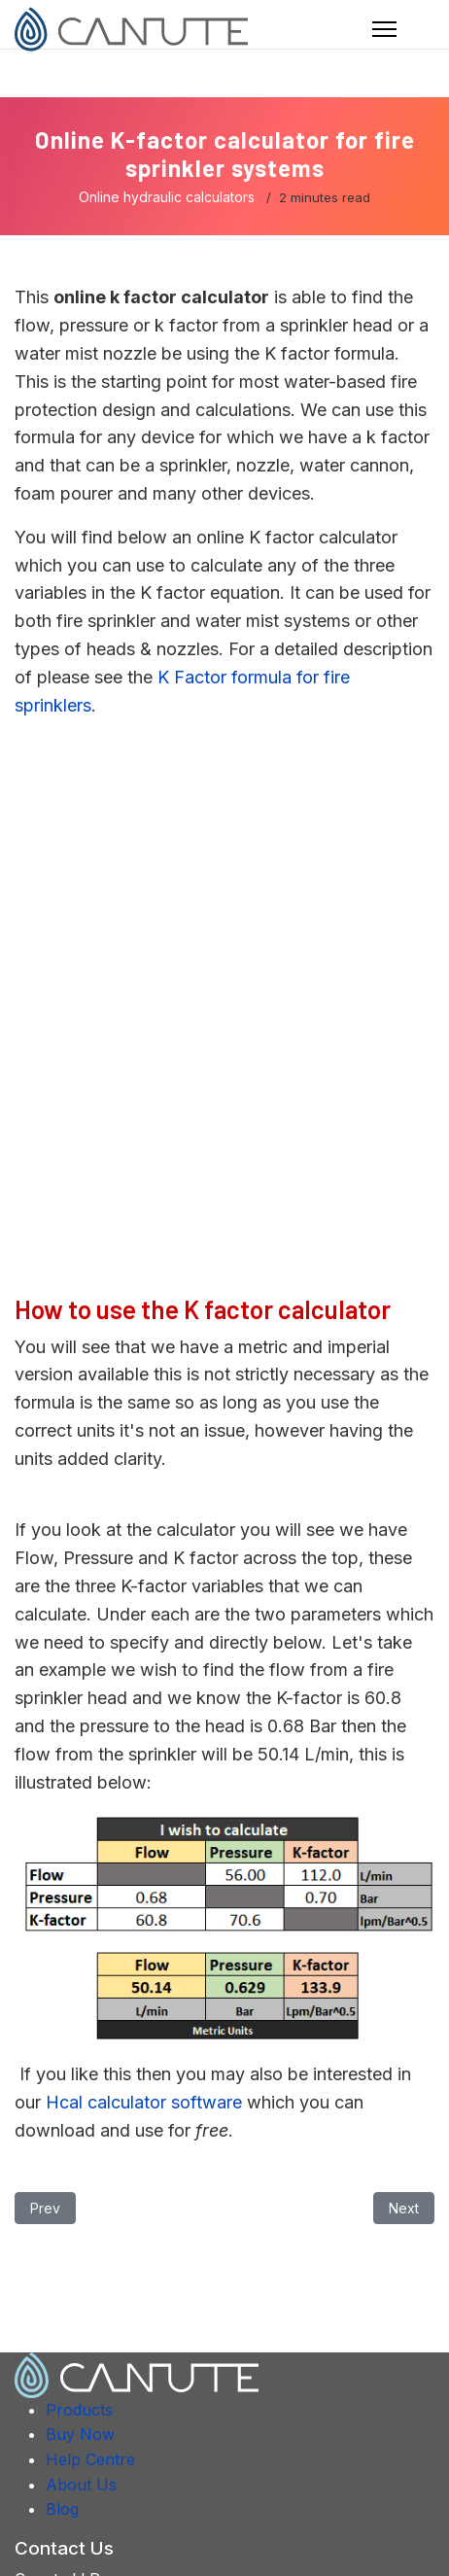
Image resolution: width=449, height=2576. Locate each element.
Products (79, 2409)
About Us (81, 2484)
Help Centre (90, 2459)
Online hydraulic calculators (167, 197)
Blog (62, 2509)
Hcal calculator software (144, 2102)
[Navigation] (384, 29)
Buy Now (80, 2434)
